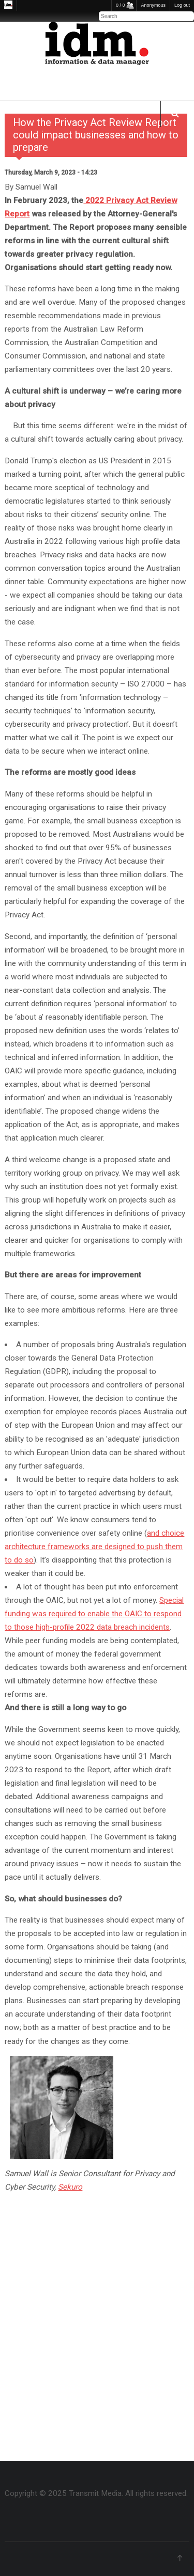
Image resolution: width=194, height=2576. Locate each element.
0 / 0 (120, 5)
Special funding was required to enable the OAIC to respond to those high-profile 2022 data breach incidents (94, 1614)
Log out (182, 5)
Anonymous (153, 5)
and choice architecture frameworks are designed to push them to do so (94, 1546)
